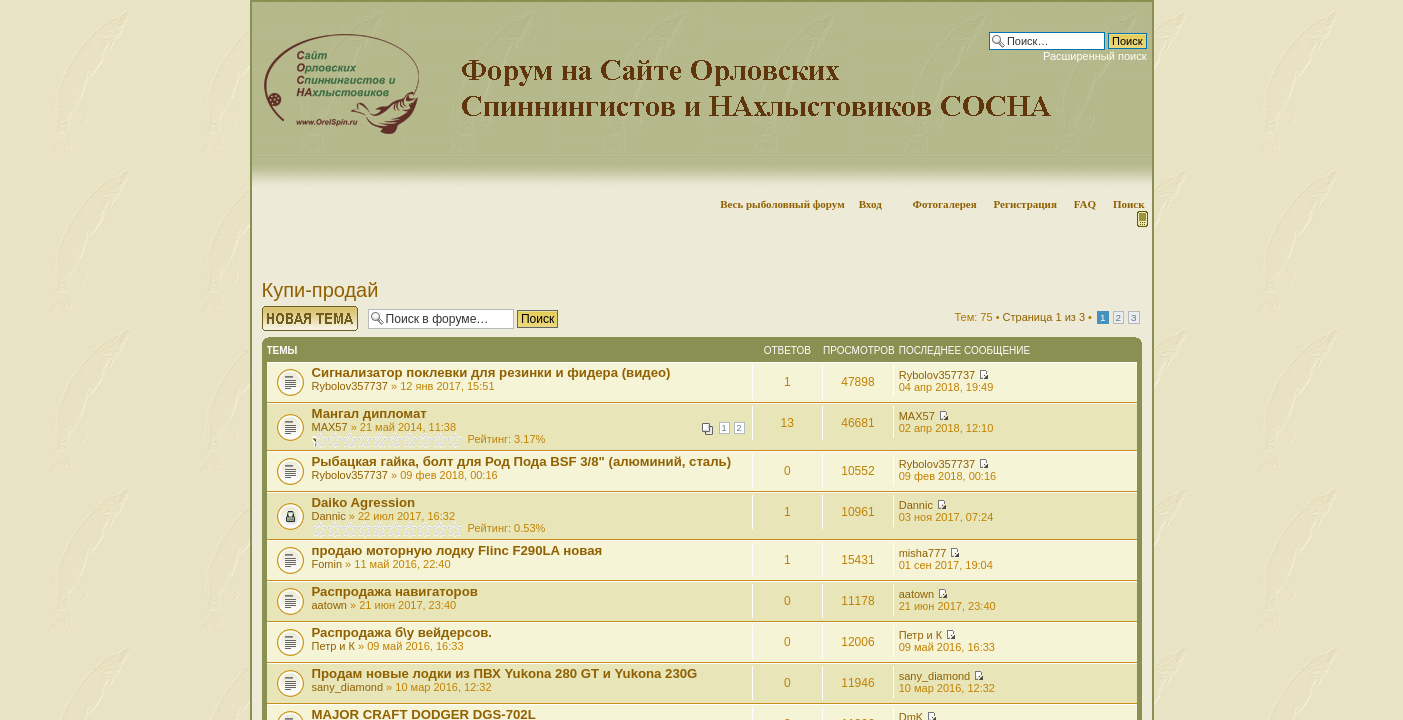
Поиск (1129, 204)
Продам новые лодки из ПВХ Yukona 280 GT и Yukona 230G (505, 673)
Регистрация (1024, 204)
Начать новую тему (310, 318)
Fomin (327, 564)
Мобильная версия (1141, 219)
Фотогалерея (944, 204)
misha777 (923, 553)
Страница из (1044, 317)
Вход (870, 204)
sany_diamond (348, 687)
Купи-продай (320, 290)
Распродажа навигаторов (395, 591)
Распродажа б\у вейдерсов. (402, 632)
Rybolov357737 (350, 386)
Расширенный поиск (1095, 56)
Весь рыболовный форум (782, 204)
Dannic (329, 516)
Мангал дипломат (369, 413)
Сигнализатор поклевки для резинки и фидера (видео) (491, 372)
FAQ (1085, 204)
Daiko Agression (364, 502)
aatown (329, 605)
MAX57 (330, 427)
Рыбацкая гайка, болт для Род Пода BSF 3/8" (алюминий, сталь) (522, 461)
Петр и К (333, 646)
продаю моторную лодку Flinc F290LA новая (457, 550)
